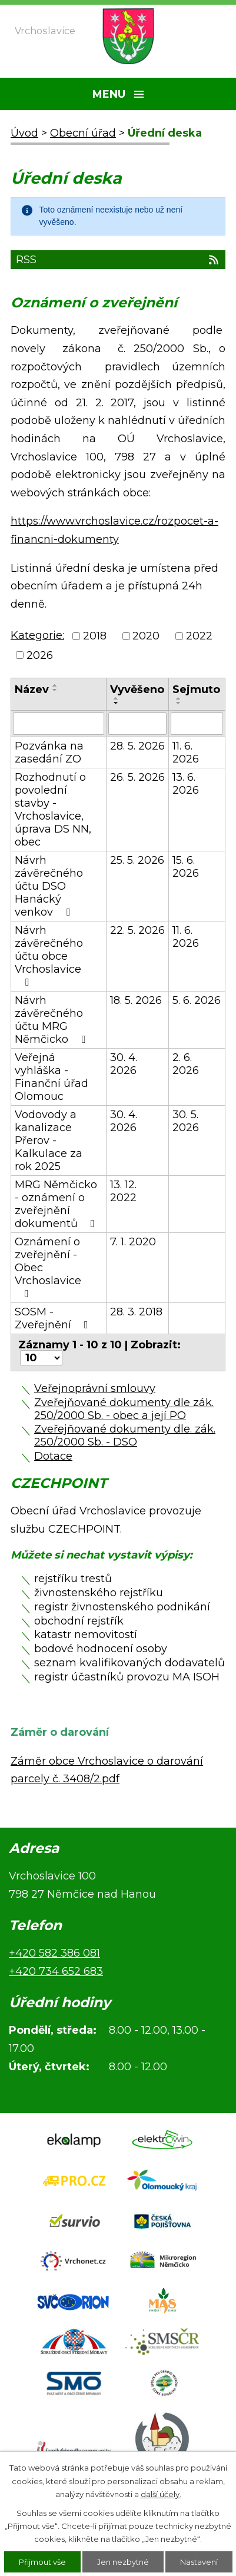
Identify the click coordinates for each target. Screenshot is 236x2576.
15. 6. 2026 (185, 867)
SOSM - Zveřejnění (54, 1318)
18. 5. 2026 (136, 1000)
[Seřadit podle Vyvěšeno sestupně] (116, 703)
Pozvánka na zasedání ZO (49, 752)
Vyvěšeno (137, 689)
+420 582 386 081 (54, 1953)
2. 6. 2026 (185, 1064)
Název (32, 689)
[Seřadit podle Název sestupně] (55, 690)
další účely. (161, 2494)
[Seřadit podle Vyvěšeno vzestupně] (116, 698)
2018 (95, 636)
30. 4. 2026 (123, 1064)
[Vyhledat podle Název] (58, 723)
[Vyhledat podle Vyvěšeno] (137, 723)
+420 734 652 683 (56, 1971)
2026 (39, 655)
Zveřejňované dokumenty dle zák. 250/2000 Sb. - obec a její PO (124, 1409)
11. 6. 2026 (185, 752)
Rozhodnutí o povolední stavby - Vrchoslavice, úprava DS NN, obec (53, 809)
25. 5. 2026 (137, 860)
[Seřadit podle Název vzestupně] (55, 685)
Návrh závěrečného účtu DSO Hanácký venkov (49, 886)
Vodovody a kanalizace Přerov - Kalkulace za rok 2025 (48, 1140)
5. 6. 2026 (196, 1000)
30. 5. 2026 (185, 1121)
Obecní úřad (83, 133)
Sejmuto (196, 689)
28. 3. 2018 (136, 1311)
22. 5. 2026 (137, 930)
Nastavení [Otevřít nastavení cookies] (199, 2562)
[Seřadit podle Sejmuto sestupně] (178, 703)
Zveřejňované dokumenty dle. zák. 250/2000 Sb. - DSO (124, 1435)
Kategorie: (37, 635)
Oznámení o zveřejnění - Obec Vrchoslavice (48, 1267)
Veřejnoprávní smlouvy (94, 1388)
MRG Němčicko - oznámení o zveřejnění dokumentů (57, 1204)
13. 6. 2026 (185, 784)
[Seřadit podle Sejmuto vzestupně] (178, 698)
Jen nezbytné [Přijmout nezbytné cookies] (123, 2562)
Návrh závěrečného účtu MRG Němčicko (52, 1020)
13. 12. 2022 (123, 1191)
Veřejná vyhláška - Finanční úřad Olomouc (51, 1077)
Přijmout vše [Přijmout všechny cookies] (42, 2562)
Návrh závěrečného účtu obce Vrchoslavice (49, 955)
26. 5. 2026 (137, 777)
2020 (145, 636)
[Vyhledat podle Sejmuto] (197, 723)
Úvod (24, 133)
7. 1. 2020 (133, 1241)
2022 (199, 636)
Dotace (53, 1456)
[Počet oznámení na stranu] (41, 1357)
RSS (118, 259)
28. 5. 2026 (137, 746)
